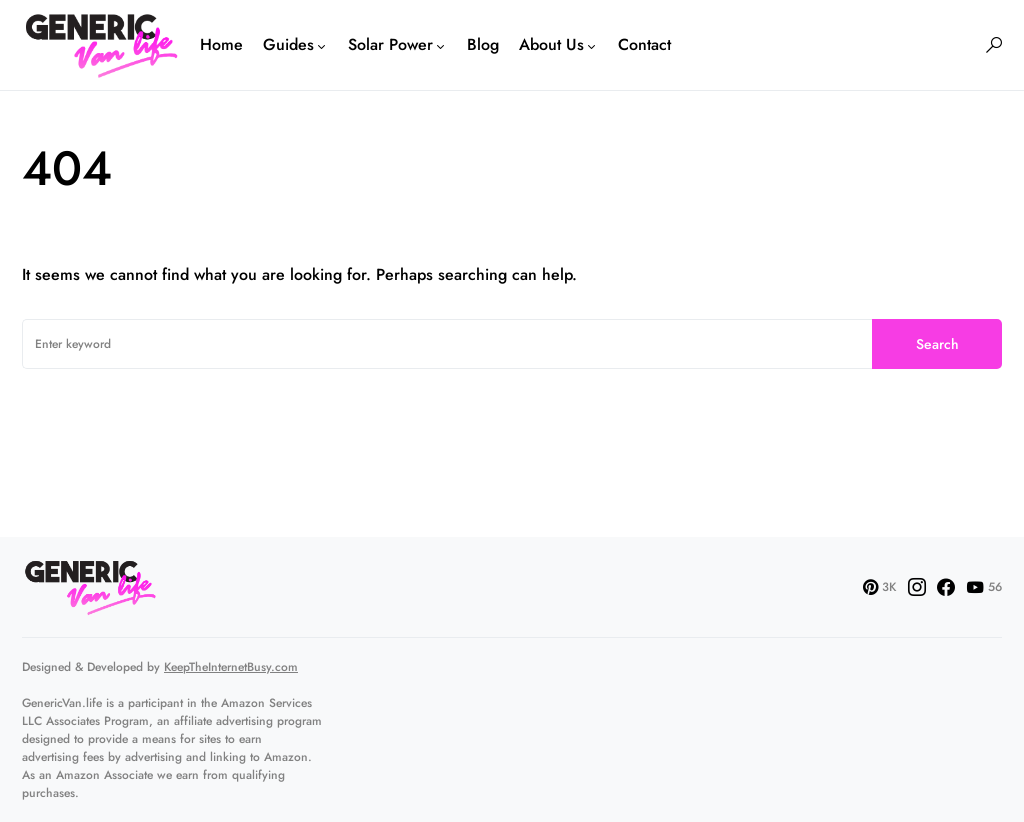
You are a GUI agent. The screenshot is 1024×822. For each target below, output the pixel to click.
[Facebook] (946, 587)
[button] (994, 45)
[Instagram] (917, 587)
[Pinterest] (879, 587)
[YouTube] (984, 587)
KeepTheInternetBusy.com (231, 667)
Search (937, 344)
